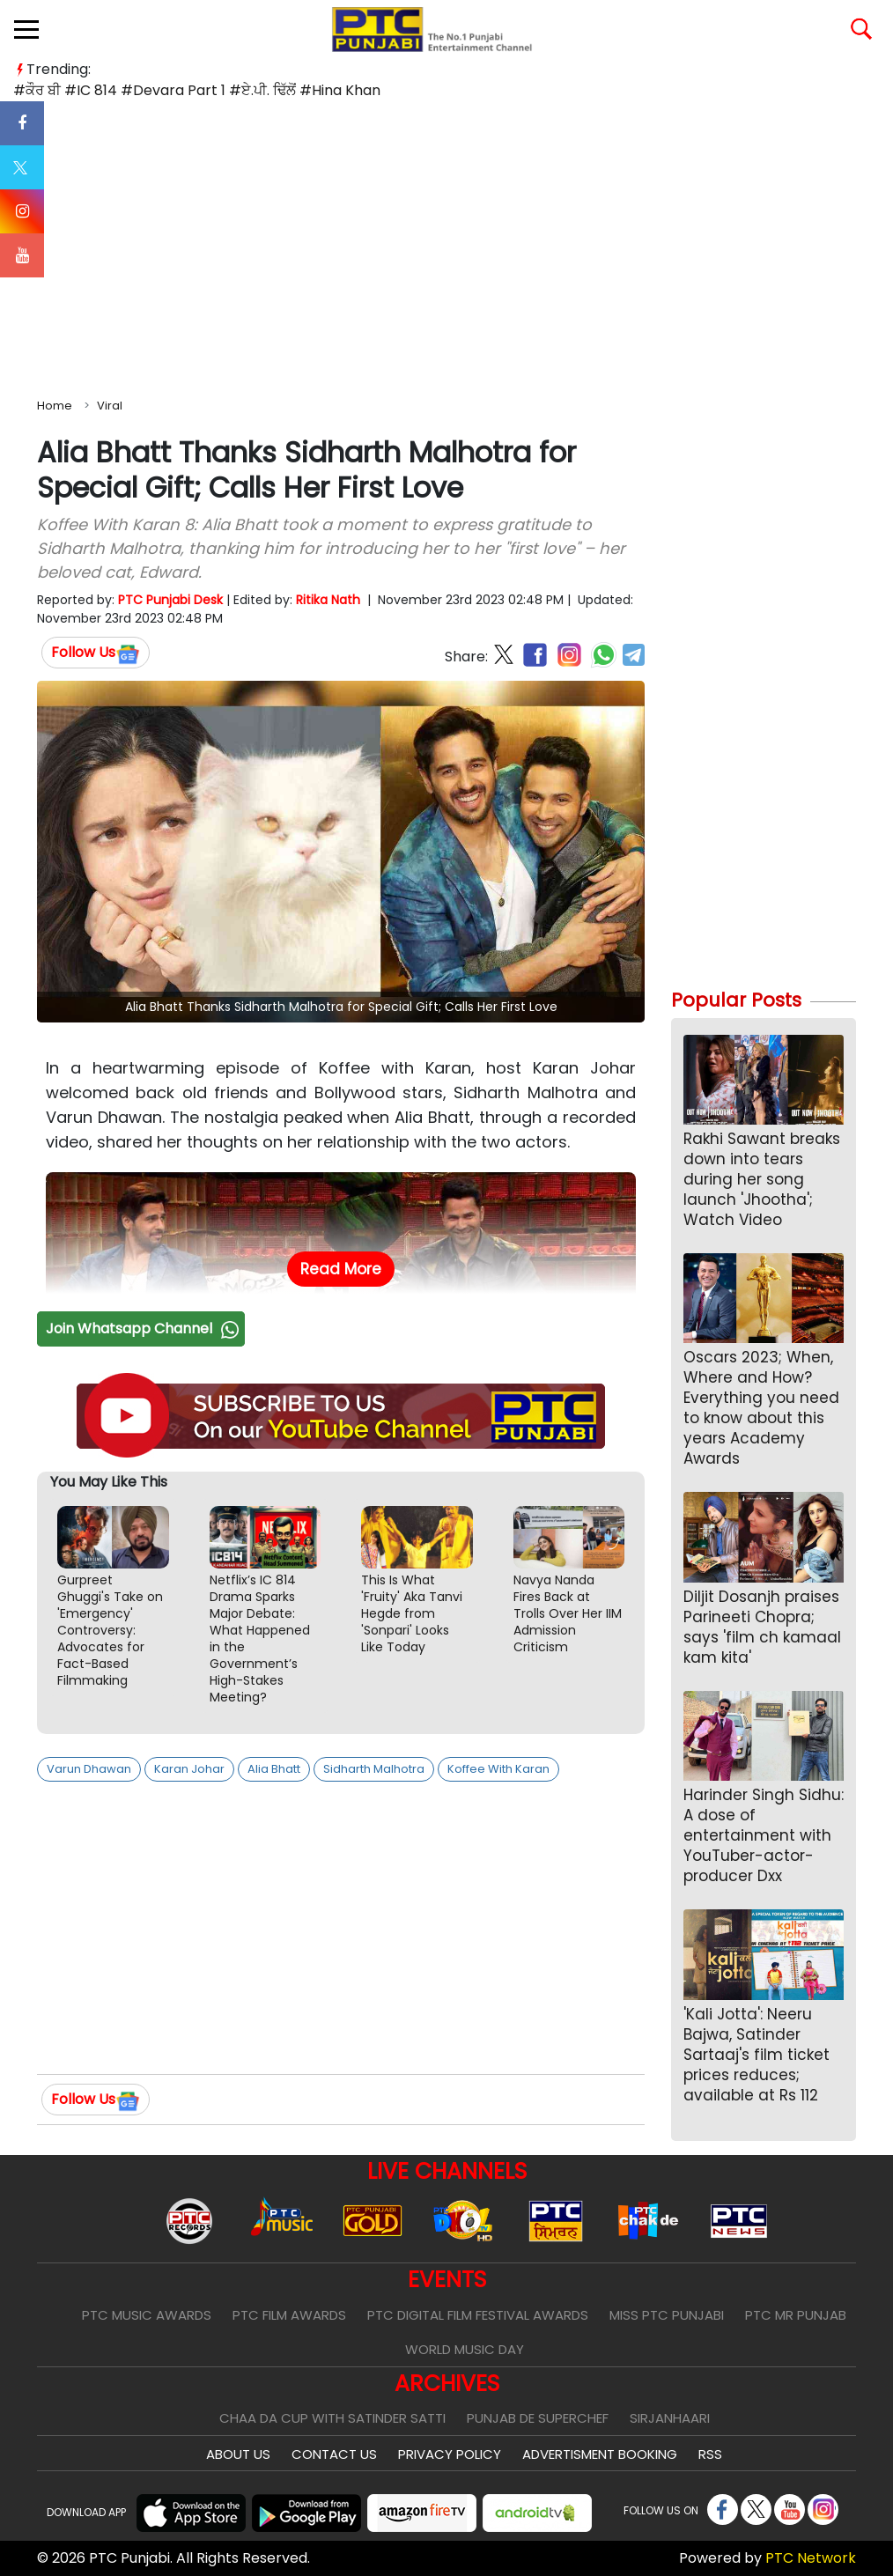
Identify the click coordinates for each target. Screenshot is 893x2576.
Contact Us (334, 2454)
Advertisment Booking (599, 2454)
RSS (710, 2454)
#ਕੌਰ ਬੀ (37, 90)
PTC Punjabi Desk (170, 600)
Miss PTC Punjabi (666, 2315)
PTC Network (810, 2558)
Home (54, 405)
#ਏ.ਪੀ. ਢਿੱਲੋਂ (262, 90)
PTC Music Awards (146, 2315)
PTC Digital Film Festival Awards (477, 2315)
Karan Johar (189, 1768)
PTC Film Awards (289, 2315)
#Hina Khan (339, 90)
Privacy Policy (449, 2454)
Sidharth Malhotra (373, 1768)
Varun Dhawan (89, 1768)
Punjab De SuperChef (538, 2418)
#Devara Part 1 (173, 90)
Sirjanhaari (670, 2418)
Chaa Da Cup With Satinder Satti (332, 2418)
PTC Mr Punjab (795, 2315)
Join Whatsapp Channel (144, 1328)
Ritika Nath (328, 600)
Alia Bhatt (273, 1768)
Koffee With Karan (498, 1768)
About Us (238, 2454)
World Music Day (464, 2349)
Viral (109, 405)
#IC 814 (90, 90)
